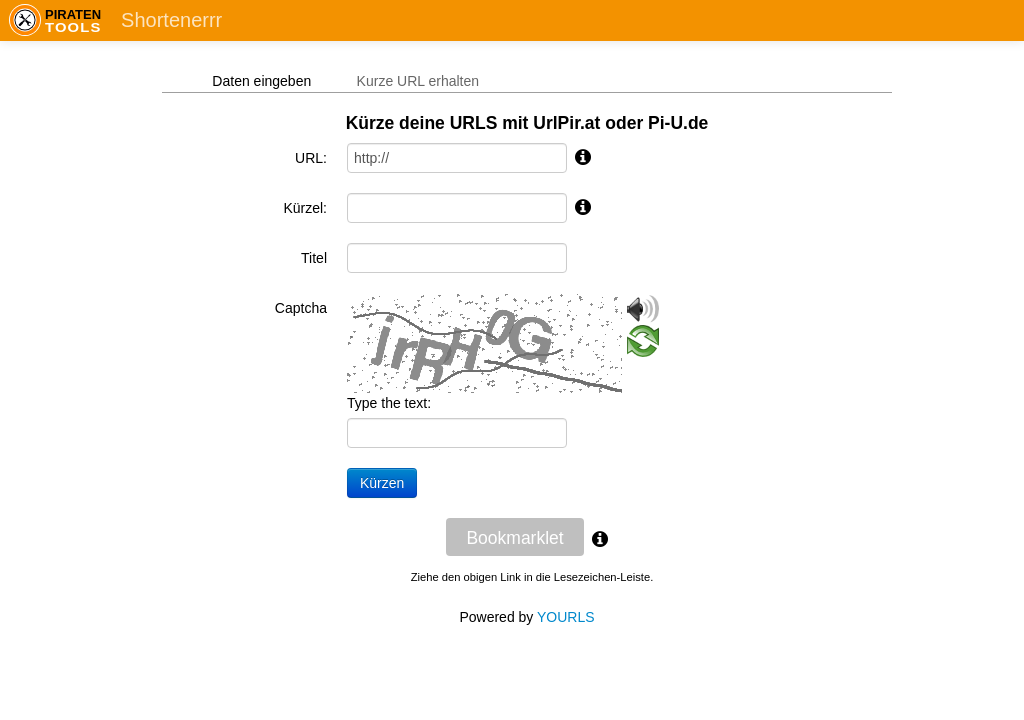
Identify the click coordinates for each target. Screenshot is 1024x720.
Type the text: (389, 403)
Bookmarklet (514, 538)
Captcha (301, 308)
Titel (314, 258)
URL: (311, 158)
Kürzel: (305, 208)
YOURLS (566, 617)
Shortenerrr (171, 20)
